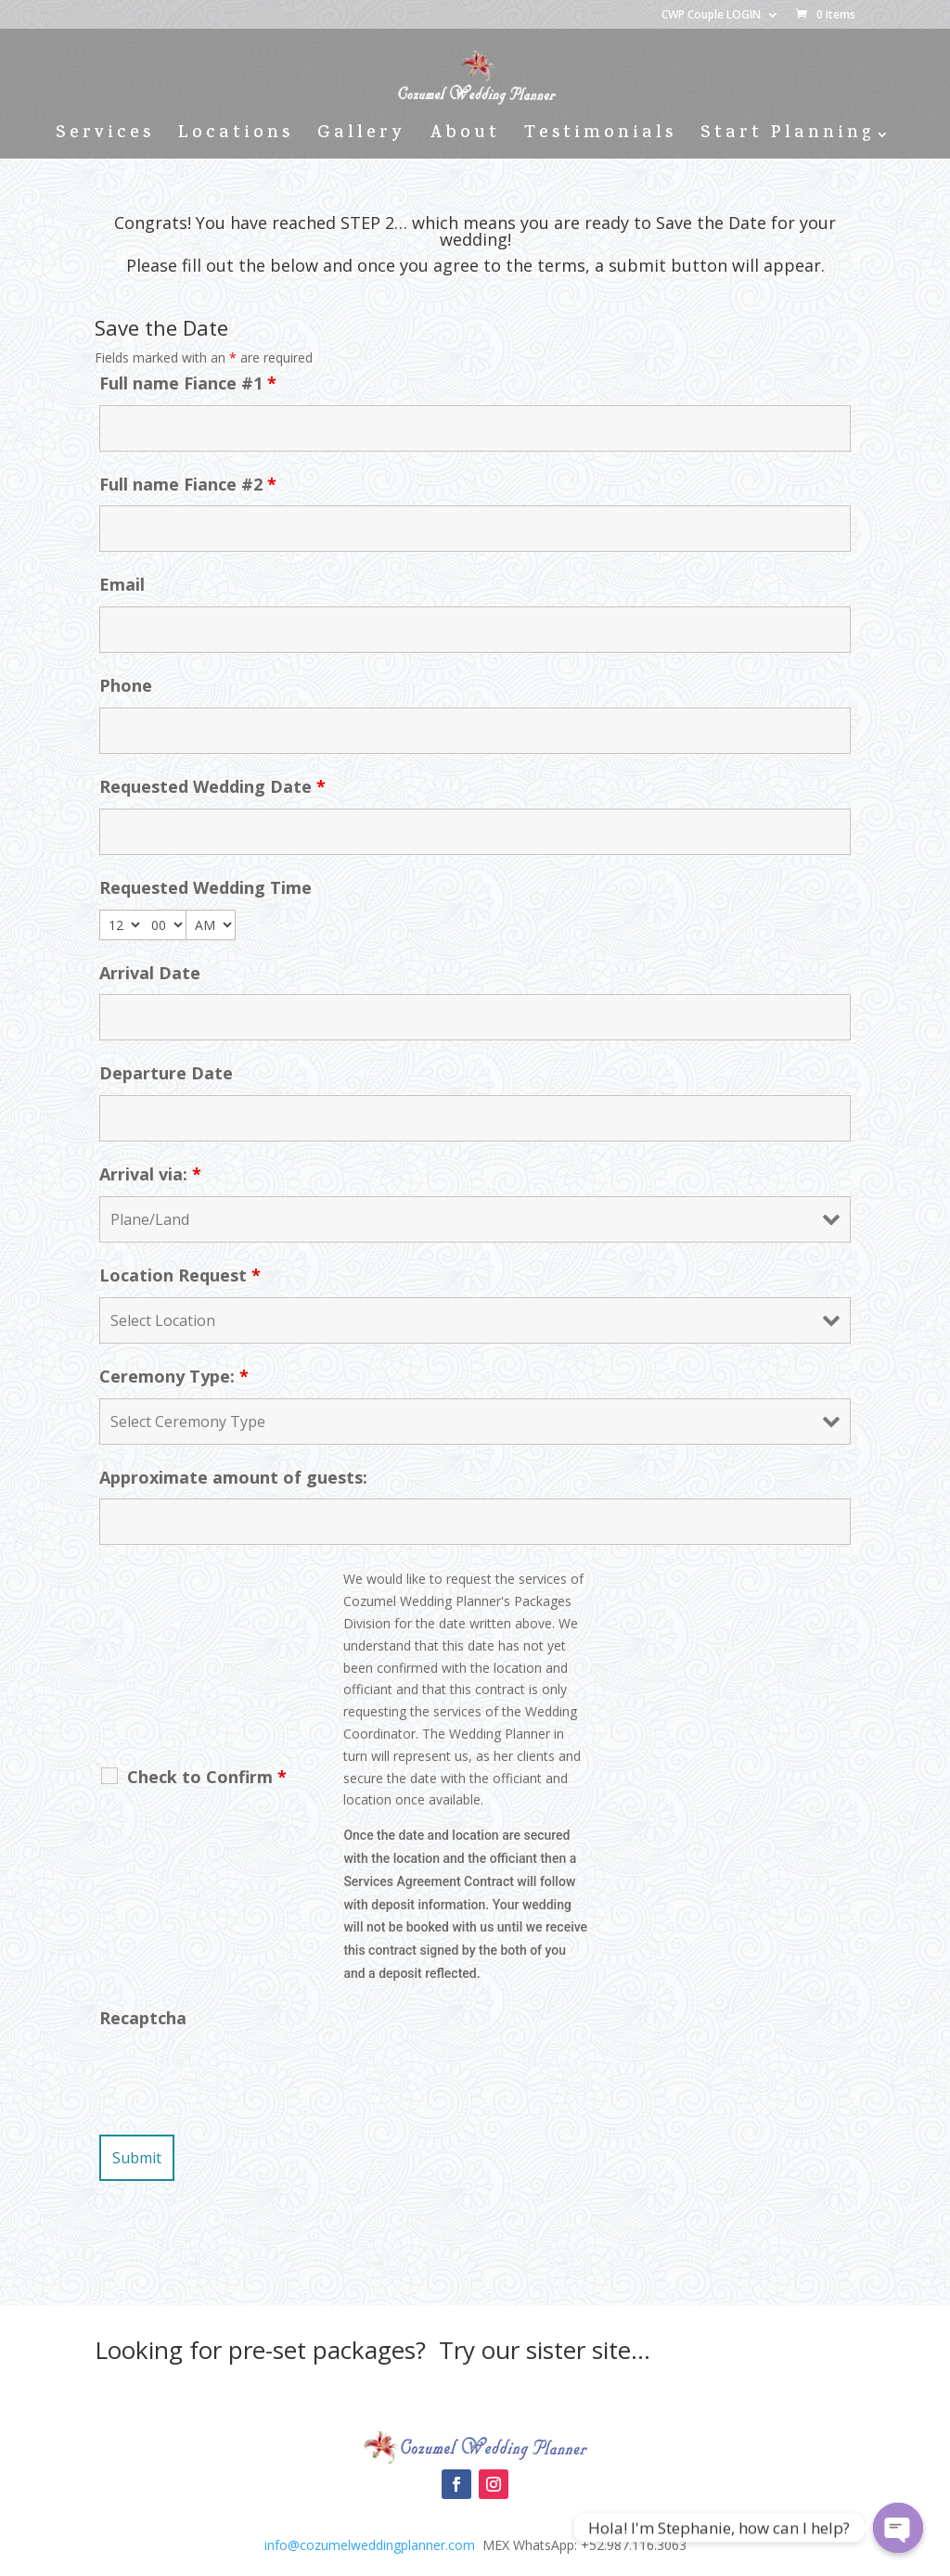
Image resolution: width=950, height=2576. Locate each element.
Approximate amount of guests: (233, 1477)
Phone (125, 685)
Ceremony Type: (174, 1376)
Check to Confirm (207, 1776)
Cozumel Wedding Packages (474, 2397)
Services (105, 137)
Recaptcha (142, 2018)
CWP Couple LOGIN (711, 15)
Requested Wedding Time (205, 887)
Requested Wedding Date (212, 786)
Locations (235, 137)
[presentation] (240, 2075)
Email (122, 584)
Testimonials (600, 137)
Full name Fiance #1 (187, 383)
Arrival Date (149, 973)
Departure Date (166, 1073)
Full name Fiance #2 (187, 484)
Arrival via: (150, 1174)
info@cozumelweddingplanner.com (369, 2545)
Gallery (361, 137)
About (465, 137)
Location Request (180, 1275)
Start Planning (787, 137)
